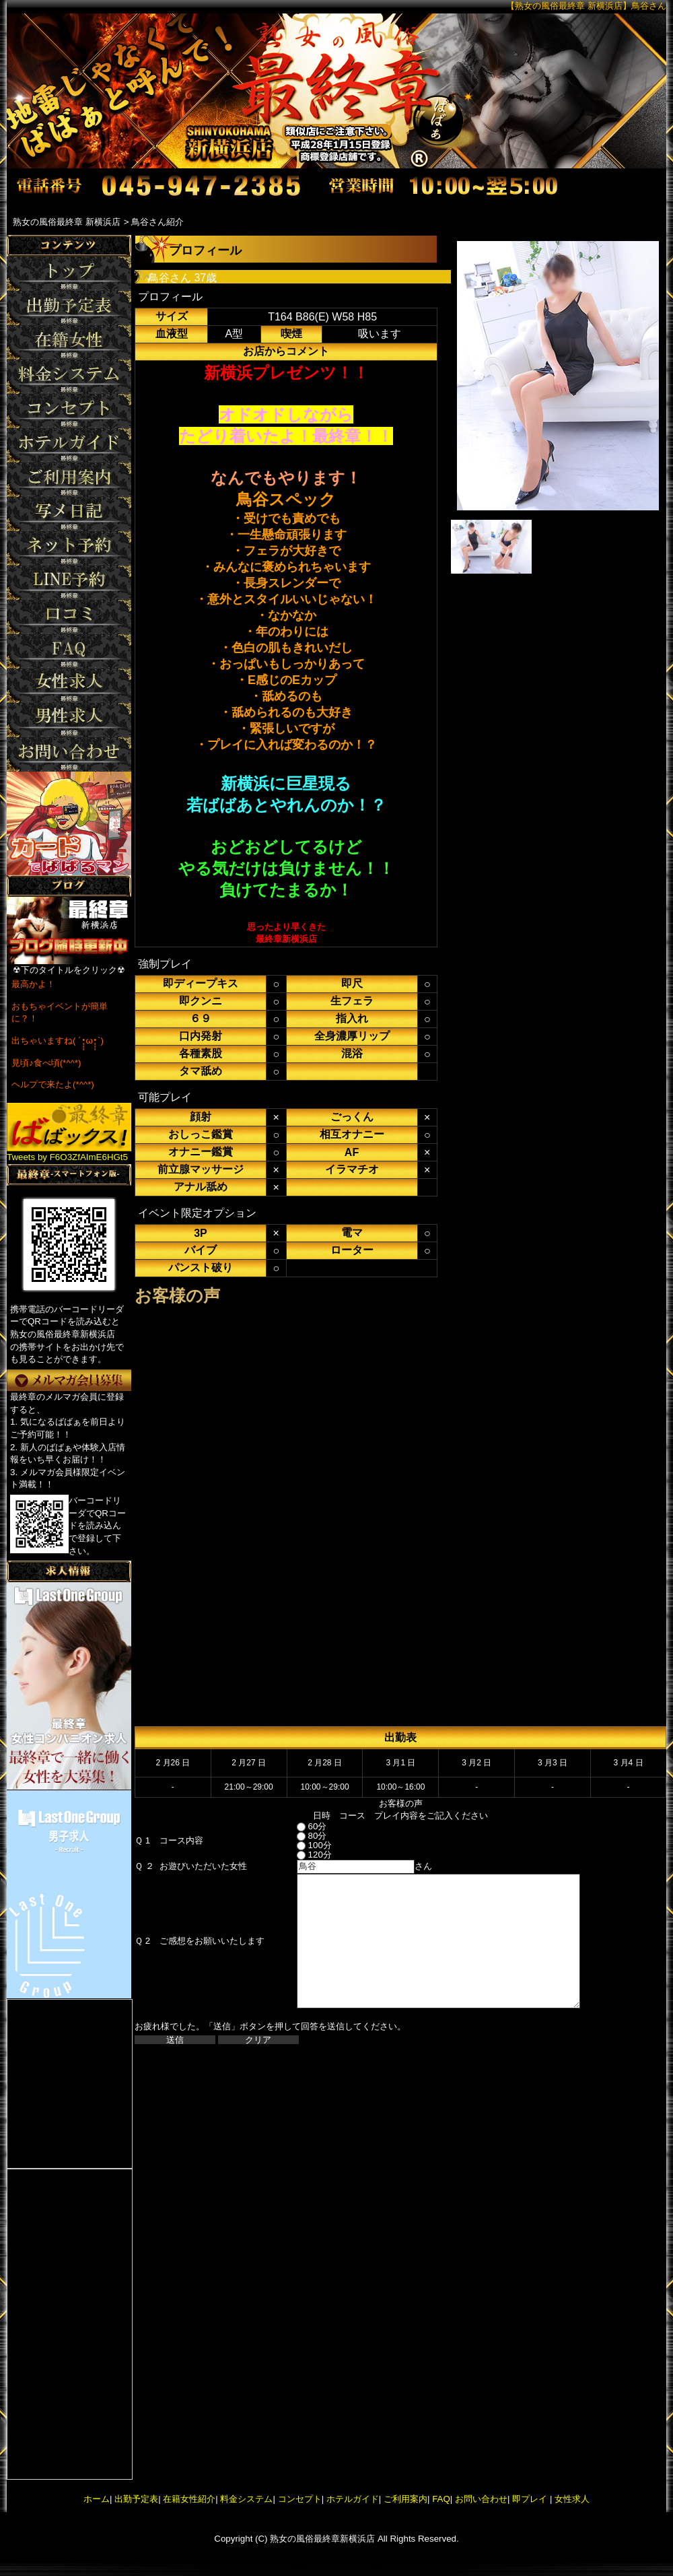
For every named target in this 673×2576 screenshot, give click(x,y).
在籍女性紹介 (189, 2499)
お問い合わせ (481, 2499)
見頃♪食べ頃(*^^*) (46, 1063)
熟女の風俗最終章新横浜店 (322, 2539)
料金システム (246, 2499)
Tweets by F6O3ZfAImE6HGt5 (67, 1157)
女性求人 (571, 2499)
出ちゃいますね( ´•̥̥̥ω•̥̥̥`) (57, 1041)
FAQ (441, 2499)
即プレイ (529, 2499)
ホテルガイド (352, 2499)
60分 (300, 1826)
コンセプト (300, 2499)
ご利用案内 (405, 2499)
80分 (300, 1836)
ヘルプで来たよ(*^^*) (52, 1084)
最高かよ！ (33, 984)
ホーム (96, 2499)
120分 (302, 1855)
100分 (302, 1845)
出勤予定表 (136, 2499)
